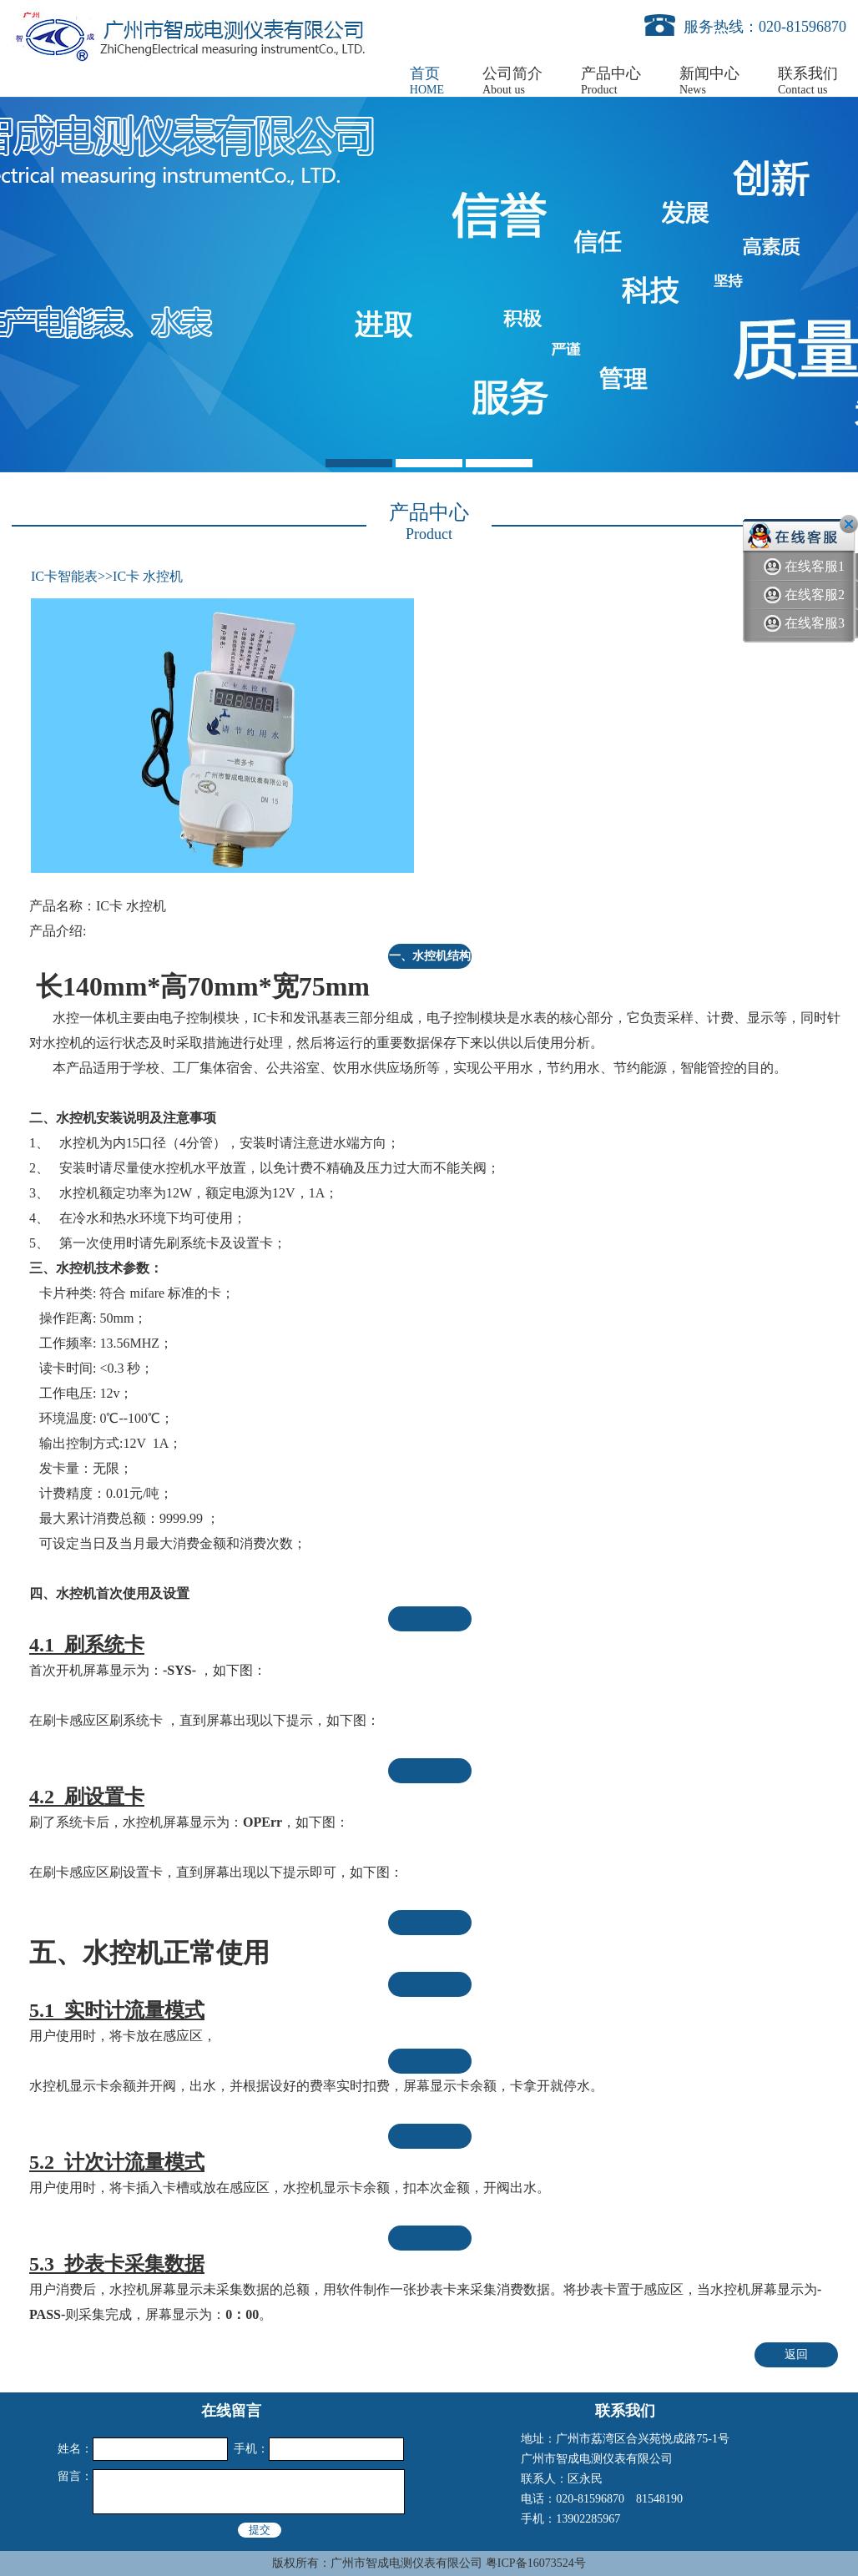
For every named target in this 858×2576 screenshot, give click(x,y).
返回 (796, 2354)
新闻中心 (709, 80)
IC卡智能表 (64, 576)
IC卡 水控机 (148, 576)
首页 (427, 80)
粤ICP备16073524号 (536, 2563)
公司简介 (512, 80)
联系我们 (808, 80)
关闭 (849, 524)
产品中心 (611, 80)
